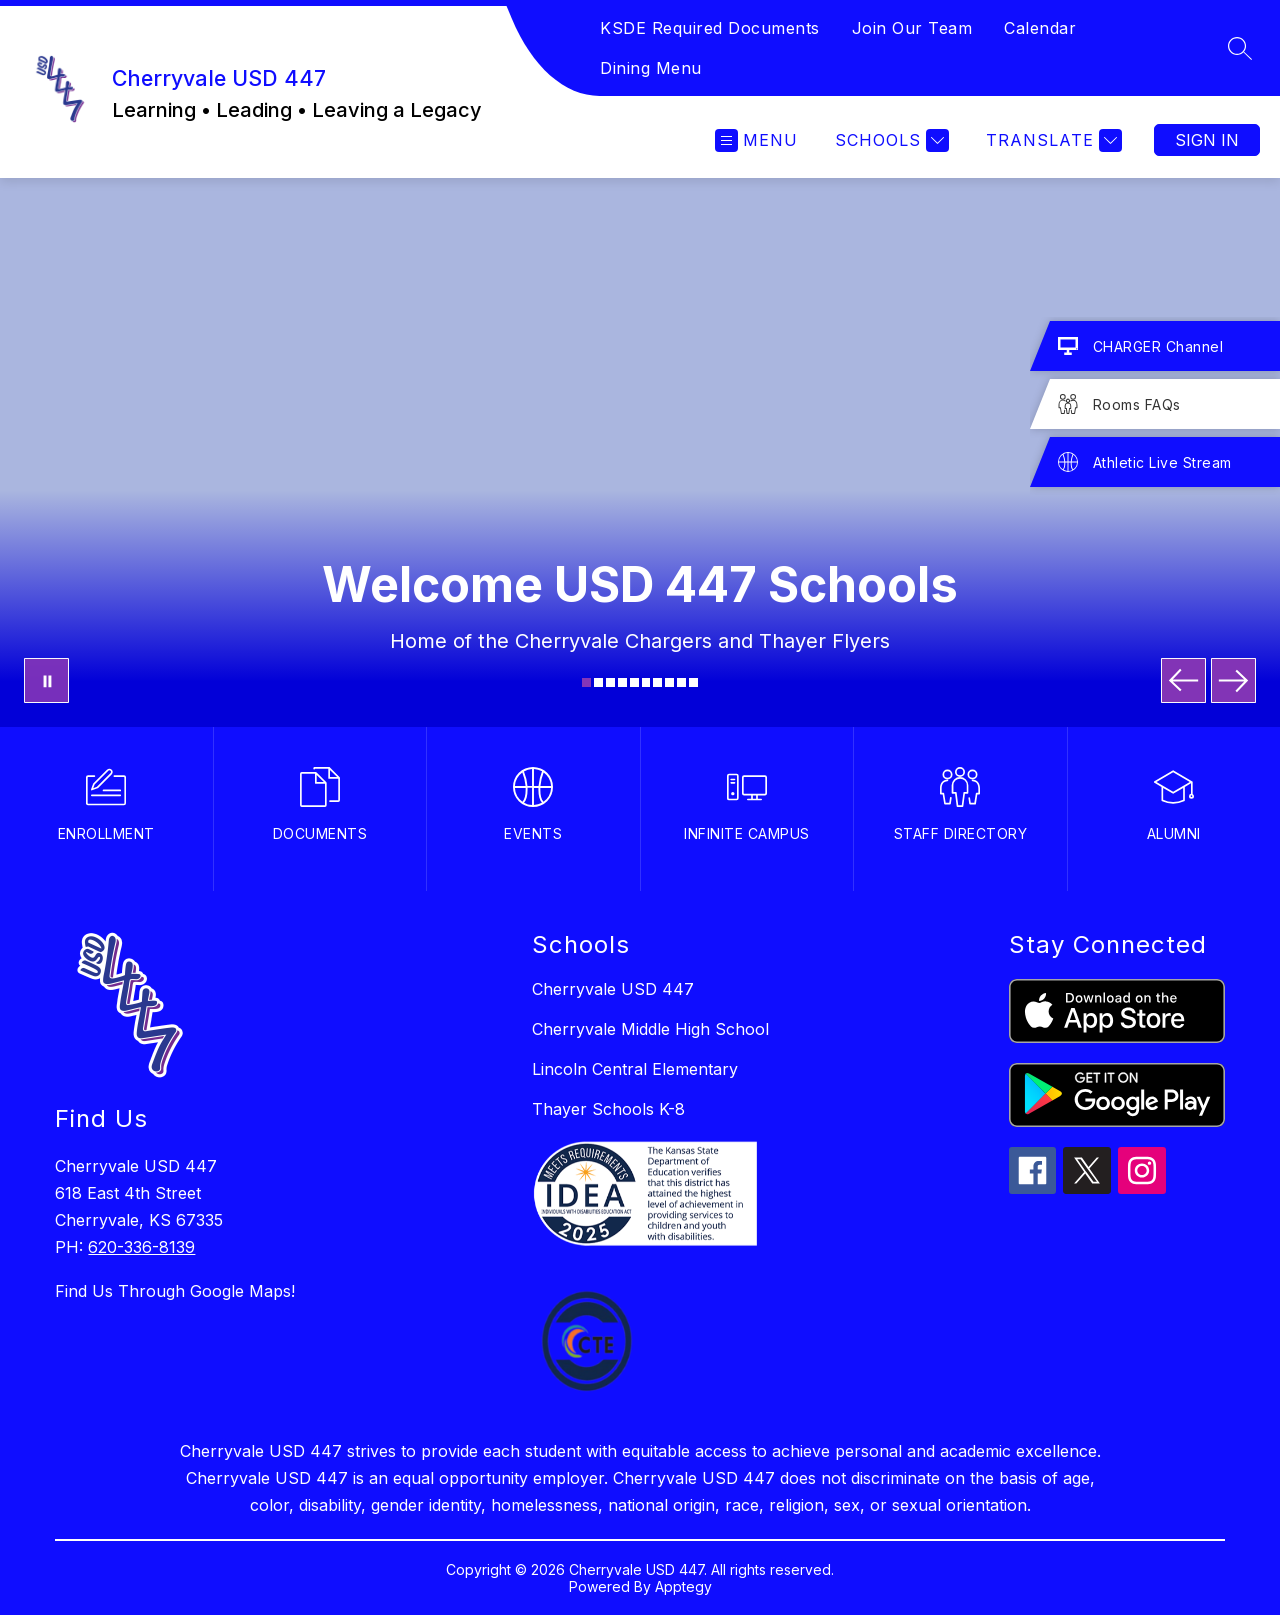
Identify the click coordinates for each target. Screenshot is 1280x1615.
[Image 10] (693, 682)
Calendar (1040, 28)
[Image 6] (646, 682)
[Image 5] (634, 682)
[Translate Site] (1051, 140)
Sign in (1207, 140)
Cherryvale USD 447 (613, 989)
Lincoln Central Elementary (635, 1069)
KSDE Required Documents (710, 28)
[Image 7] (657, 682)
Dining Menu (651, 68)
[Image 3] (610, 682)
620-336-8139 (141, 1247)
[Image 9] (681, 682)
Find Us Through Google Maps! (175, 1291)
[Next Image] (1233, 680)
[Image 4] (622, 682)
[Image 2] (598, 682)
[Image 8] (669, 682)
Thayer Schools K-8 (608, 1109)
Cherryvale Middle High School (650, 1029)
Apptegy (683, 1586)
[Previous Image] (1183, 680)
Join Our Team (912, 28)
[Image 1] (586, 682)
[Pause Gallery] (46, 680)
